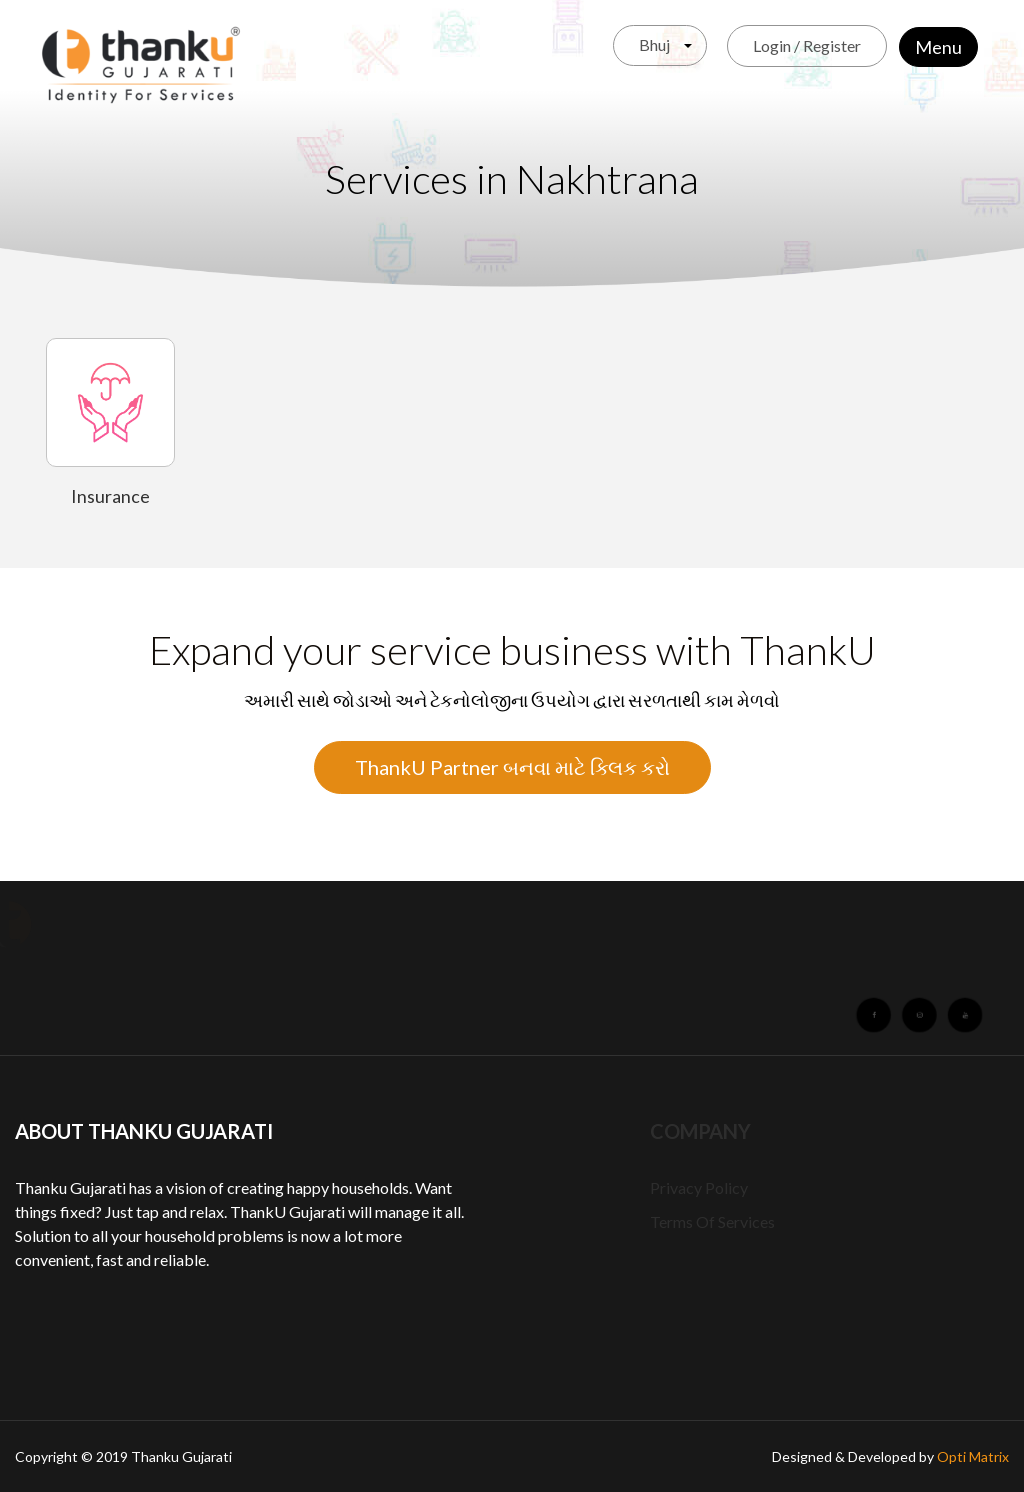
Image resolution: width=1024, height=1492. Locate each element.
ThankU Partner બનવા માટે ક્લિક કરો (512, 767)
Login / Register (807, 45)
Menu (938, 47)
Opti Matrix (973, 1456)
